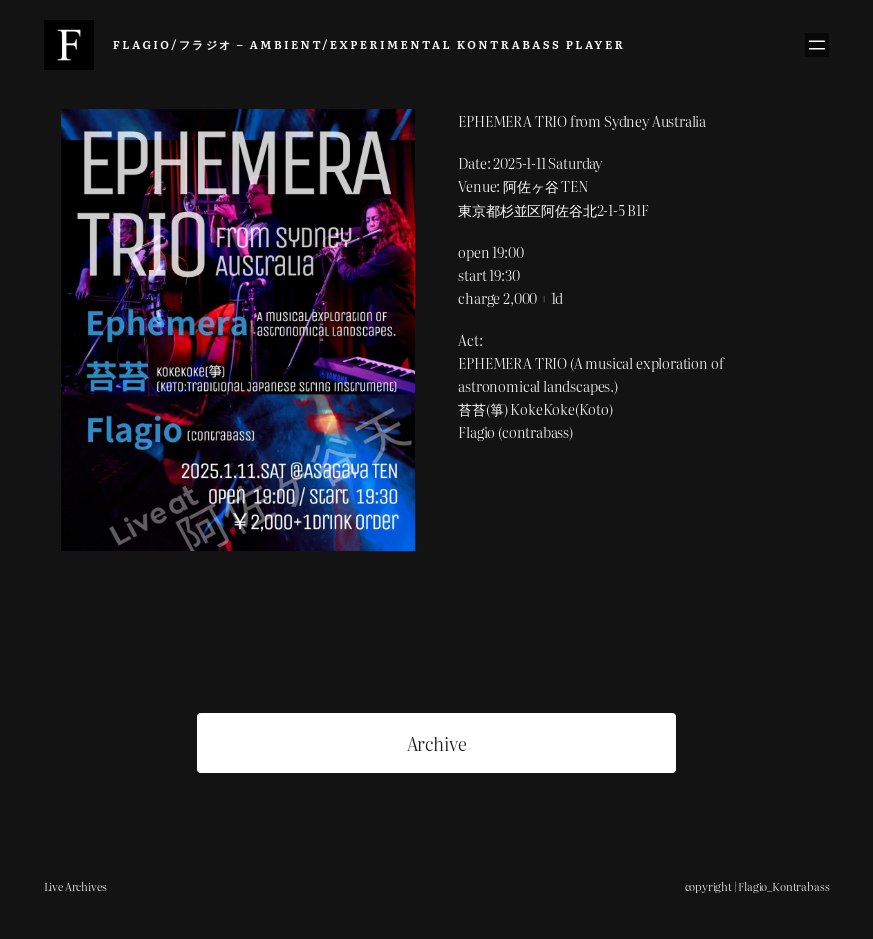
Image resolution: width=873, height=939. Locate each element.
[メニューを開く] (817, 45)
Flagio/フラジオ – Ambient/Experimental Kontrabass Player (369, 44)
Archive (437, 743)
